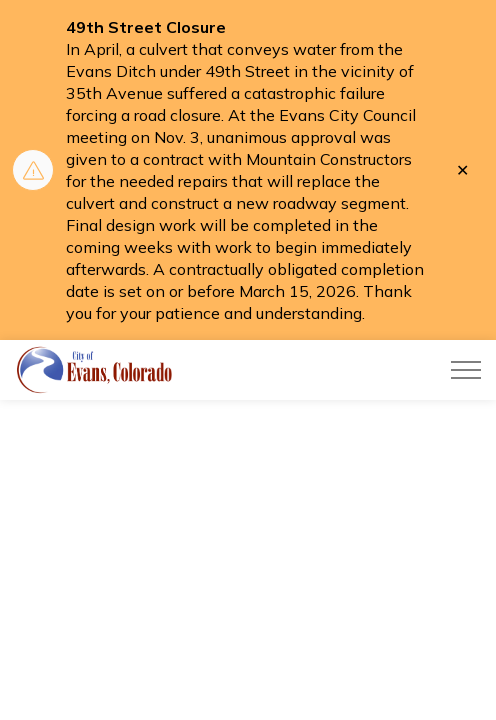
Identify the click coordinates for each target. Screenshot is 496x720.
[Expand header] (466, 370)
